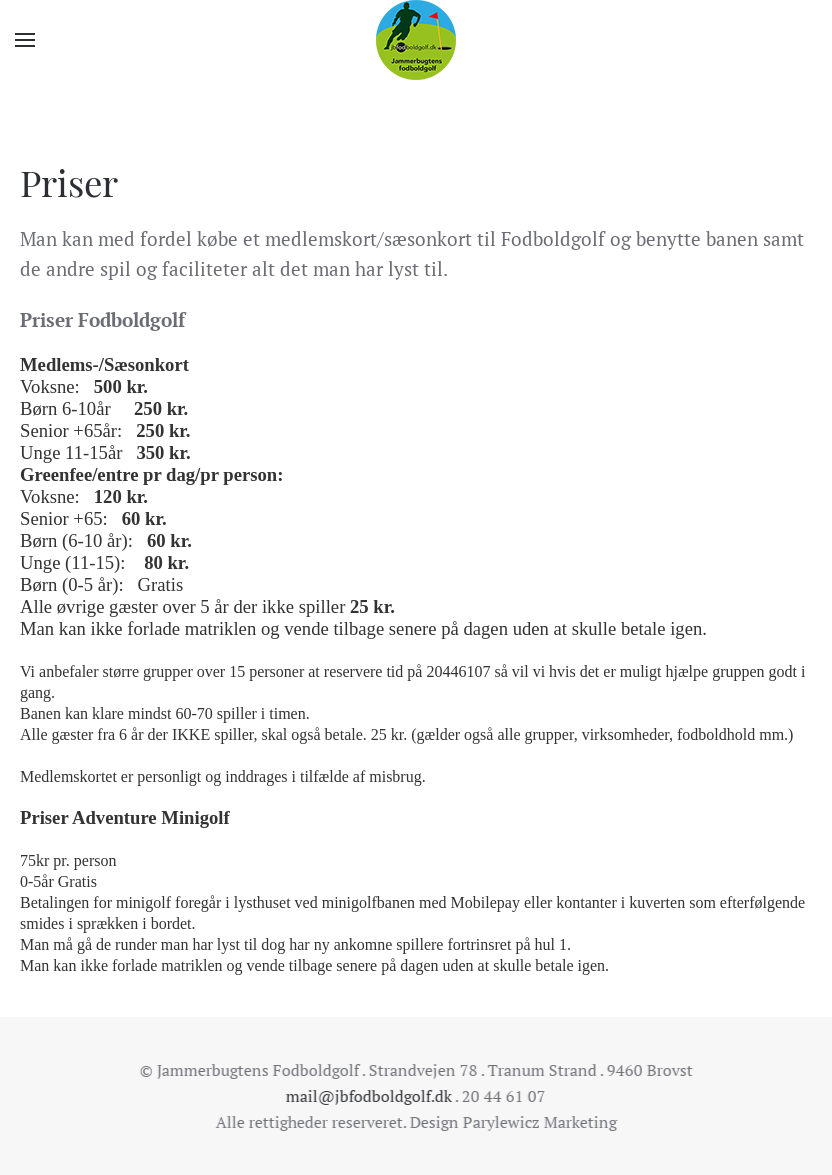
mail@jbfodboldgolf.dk (367, 1096)
